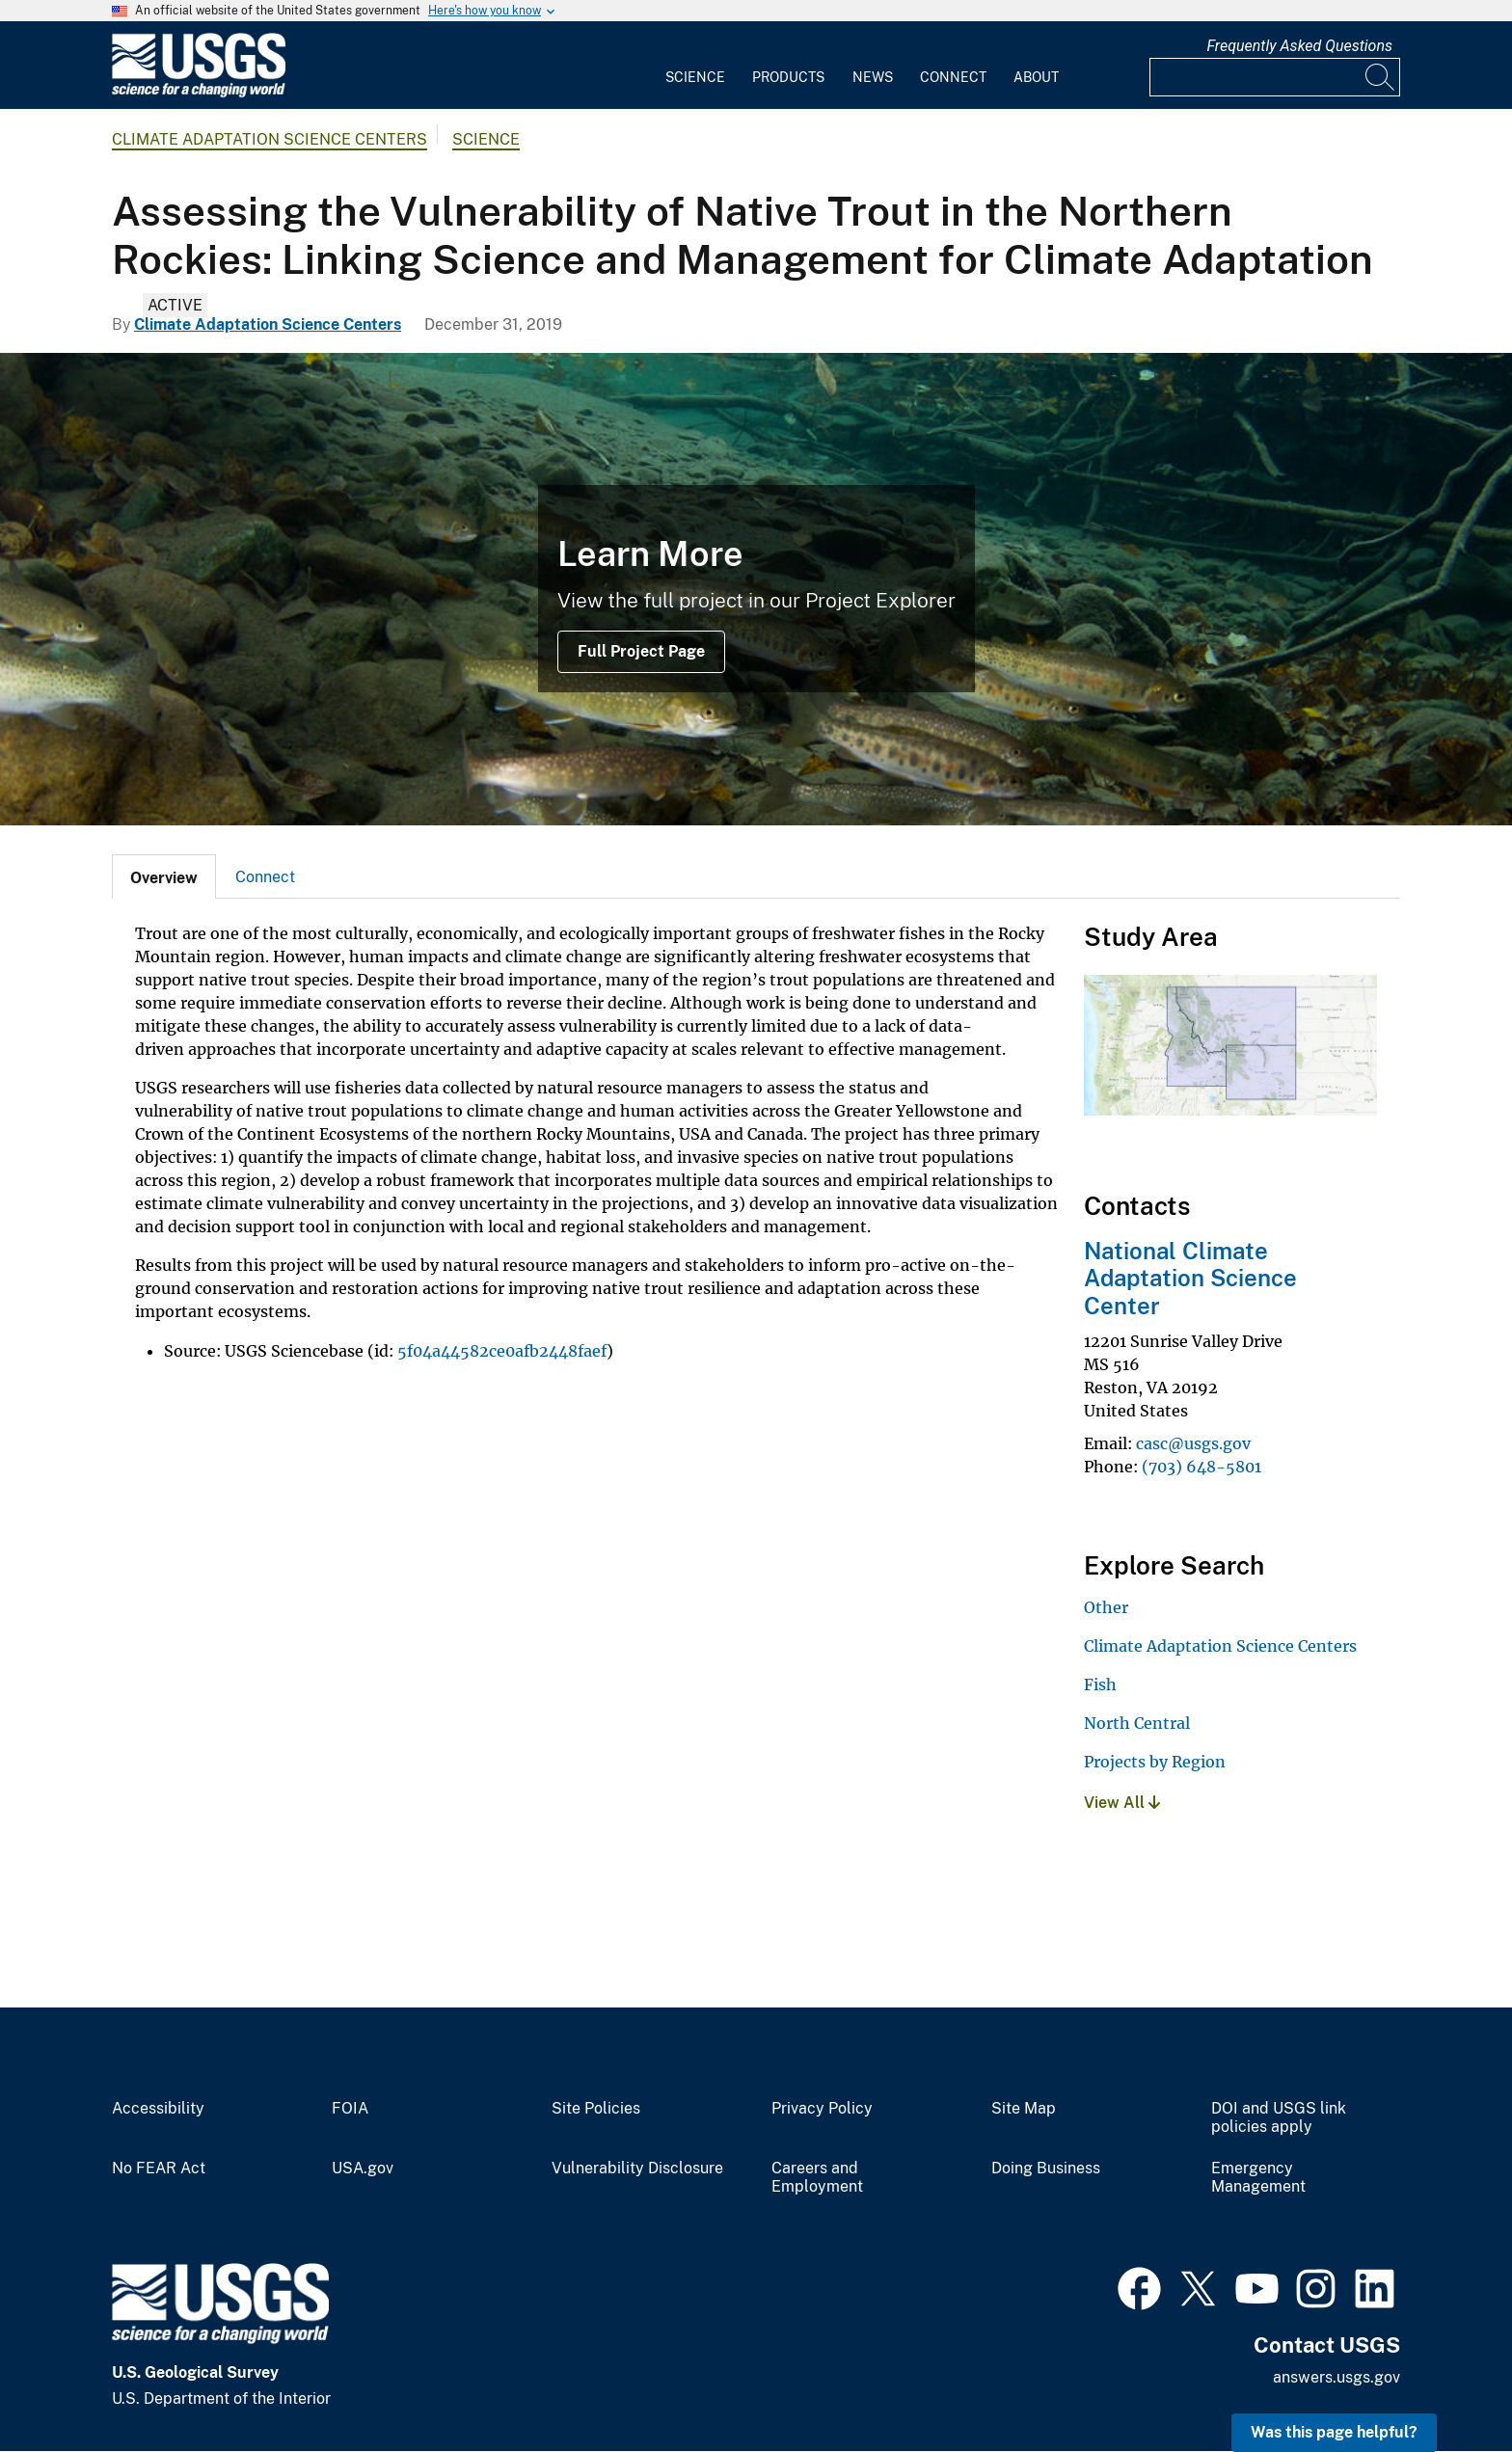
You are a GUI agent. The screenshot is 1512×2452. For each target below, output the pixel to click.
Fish (1100, 1684)
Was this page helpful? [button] (1334, 2432)
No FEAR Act (158, 2168)
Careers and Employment (817, 2178)
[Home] (198, 93)
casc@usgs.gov (1193, 1443)
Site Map (1023, 2108)
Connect (953, 77)
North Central (1137, 1723)
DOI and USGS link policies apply (1278, 2118)
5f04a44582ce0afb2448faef (502, 1351)
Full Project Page (641, 651)
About (1036, 77)
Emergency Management (1258, 2178)
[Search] (1381, 77)
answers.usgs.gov (1336, 2377)
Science (695, 77)
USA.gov (362, 2168)
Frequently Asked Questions (1299, 46)
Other (1106, 1607)
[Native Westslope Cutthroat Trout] (756, 589)
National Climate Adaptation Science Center (1190, 1278)
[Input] (1274, 77)
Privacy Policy (822, 2108)
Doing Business (1045, 2168)
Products (788, 77)
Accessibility (158, 2108)
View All (1122, 1802)
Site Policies (596, 2108)
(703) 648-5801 (1201, 1466)
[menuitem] (695, 65)
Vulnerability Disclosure (637, 2168)
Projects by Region (1155, 1761)
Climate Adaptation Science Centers (269, 139)
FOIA (350, 2108)
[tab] (164, 876)
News (872, 77)
